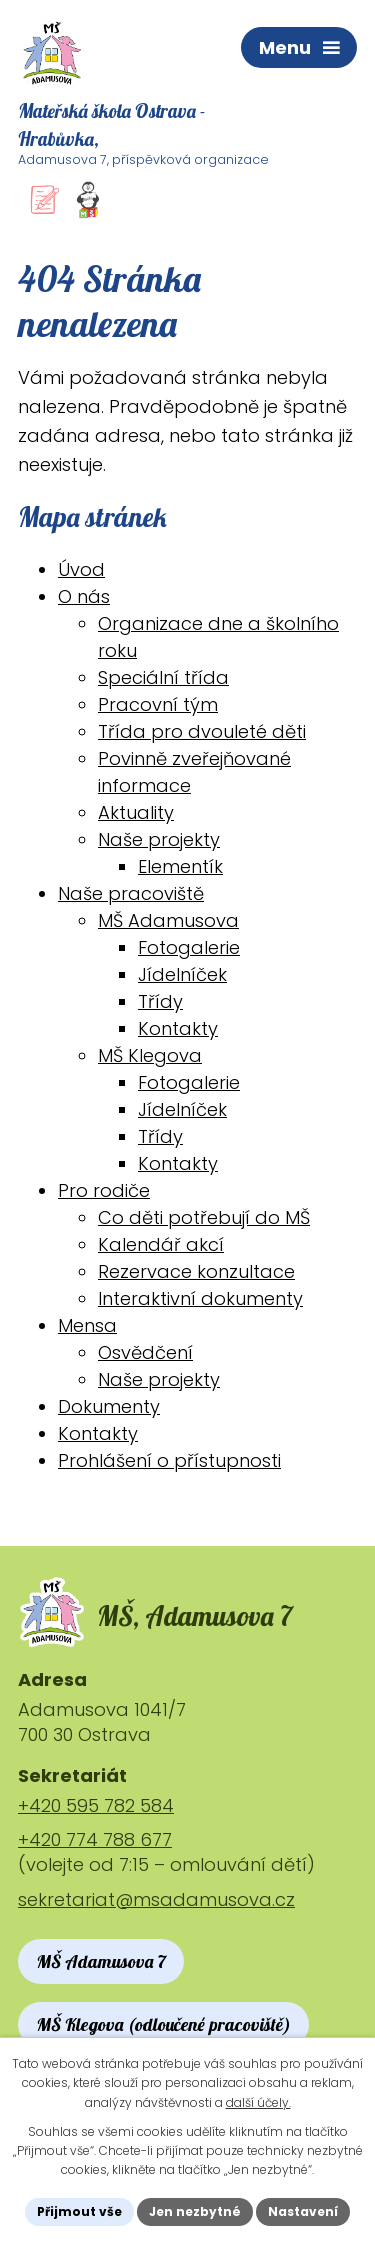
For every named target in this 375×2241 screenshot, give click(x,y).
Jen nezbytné (195, 2211)
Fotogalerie (189, 947)
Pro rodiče (104, 1190)
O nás (84, 596)
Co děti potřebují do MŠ (204, 1217)
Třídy (160, 1001)
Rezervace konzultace (196, 1271)
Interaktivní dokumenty (200, 1298)
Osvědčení (145, 1352)
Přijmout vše (79, 2211)
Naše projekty (159, 839)
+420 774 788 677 (95, 1839)
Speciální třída (163, 677)
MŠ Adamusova (168, 920)
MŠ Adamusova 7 (101, 1961)
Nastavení (303, 2211)
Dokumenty (109, 1406)
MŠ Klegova (150, 1055)
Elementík (180, 866)
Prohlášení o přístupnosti (169, 1460)
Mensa (87, 1325)
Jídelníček (182, 974)
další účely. (258, 2102)
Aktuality (136, 812)
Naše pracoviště (131, 893)
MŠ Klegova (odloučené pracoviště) (163, 2024)
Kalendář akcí (161, 1244)
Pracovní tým (158, 704)
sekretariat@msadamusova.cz (156, 1899)
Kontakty (178, 1028)
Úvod (81, 569)
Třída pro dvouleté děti (202, 731)
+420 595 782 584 (96, 1805)
